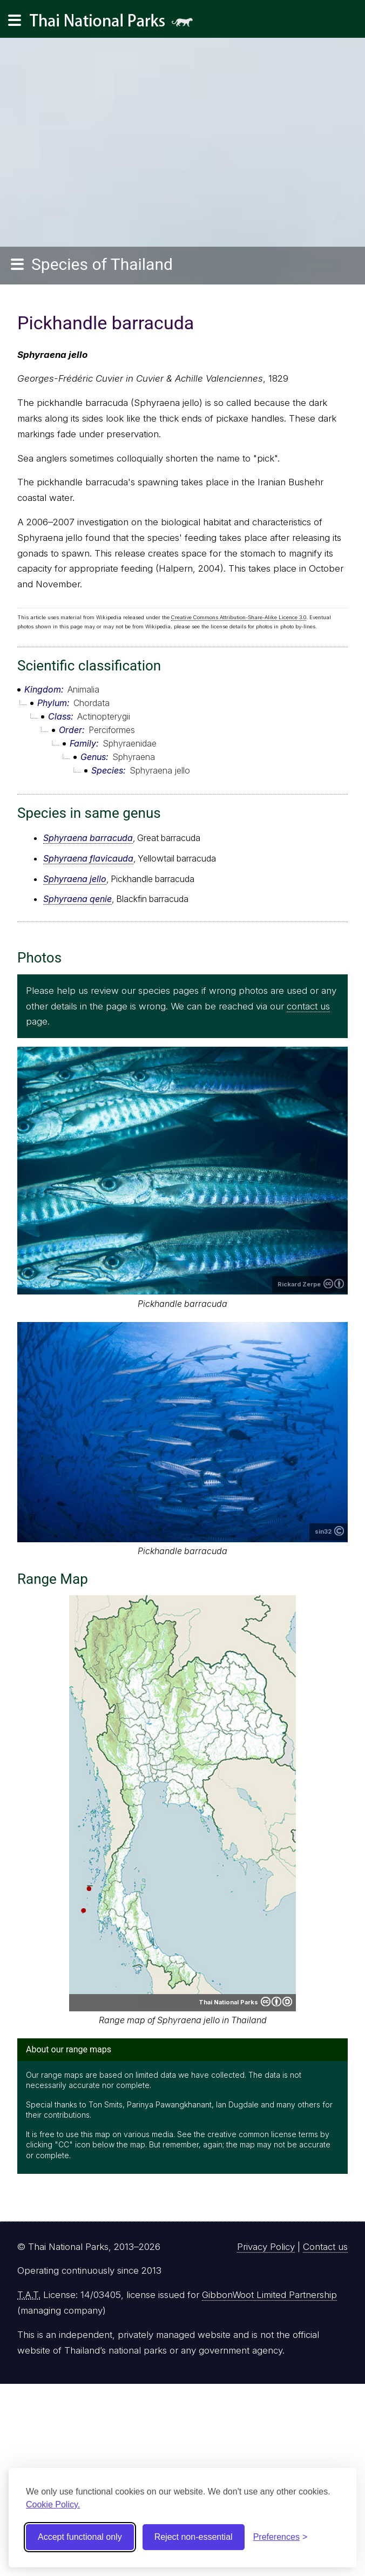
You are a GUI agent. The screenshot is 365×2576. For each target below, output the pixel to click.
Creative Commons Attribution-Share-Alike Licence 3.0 (238, 617)
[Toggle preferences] (280, 2537)
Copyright (339, 1531)
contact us (308, 1006)
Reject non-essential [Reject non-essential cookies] (193, 2536)
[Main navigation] (14, 20)
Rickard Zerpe (299, 1284)
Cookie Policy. (53, 2504)
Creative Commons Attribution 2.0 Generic (333, 1284)
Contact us (325, 2246)
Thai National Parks (115, 24)
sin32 (323, 1531)
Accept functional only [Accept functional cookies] (80, 2536)
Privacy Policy (266, 2246)
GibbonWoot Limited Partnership (269, 2294)
